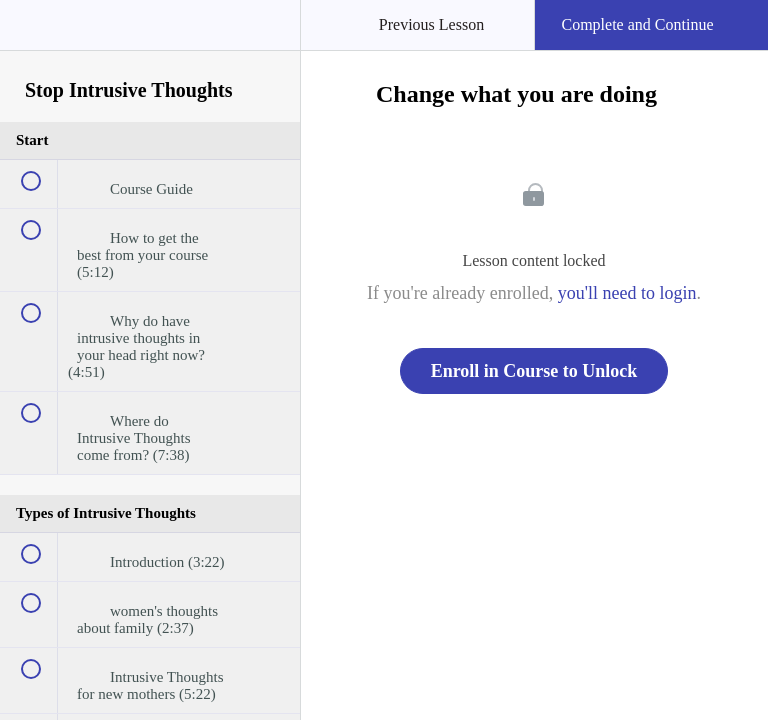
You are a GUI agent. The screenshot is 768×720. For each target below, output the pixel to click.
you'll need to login (627, 293)
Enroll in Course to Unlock (534, 371)
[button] (35, 35)
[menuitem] (150, 45)
